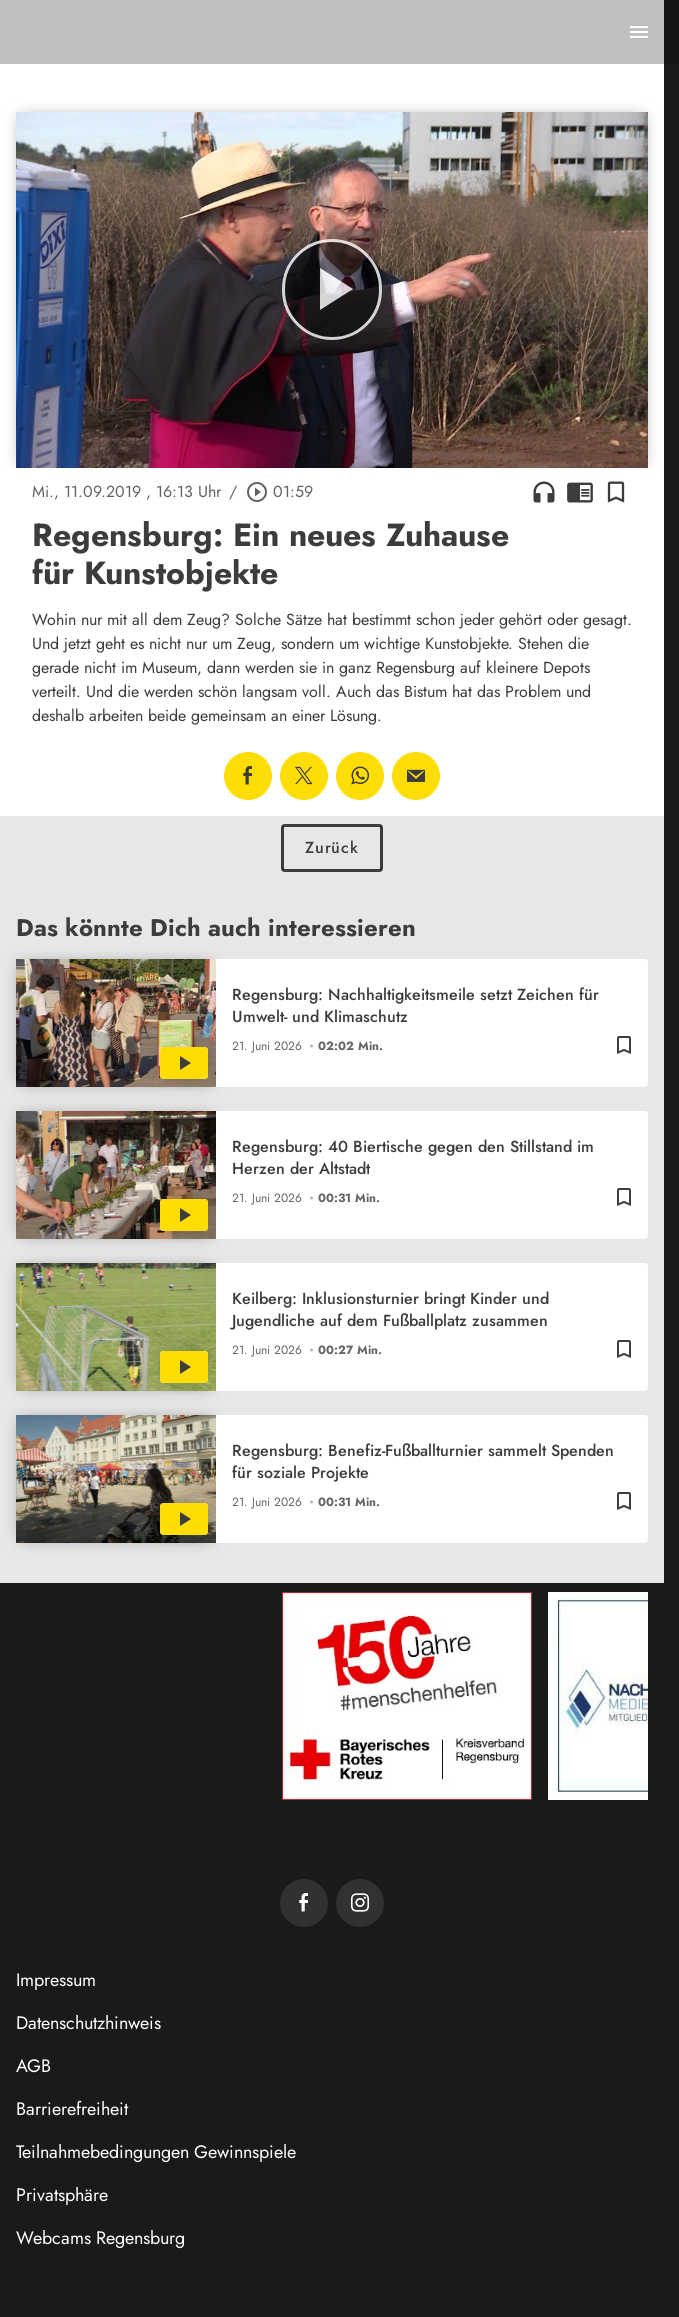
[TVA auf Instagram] (360, 1903)
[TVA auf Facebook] (304, 1903)
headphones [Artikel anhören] (544, 492)
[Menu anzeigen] (639, 32)
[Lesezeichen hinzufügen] (616, 492)
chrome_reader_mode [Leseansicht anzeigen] (580, 492)
